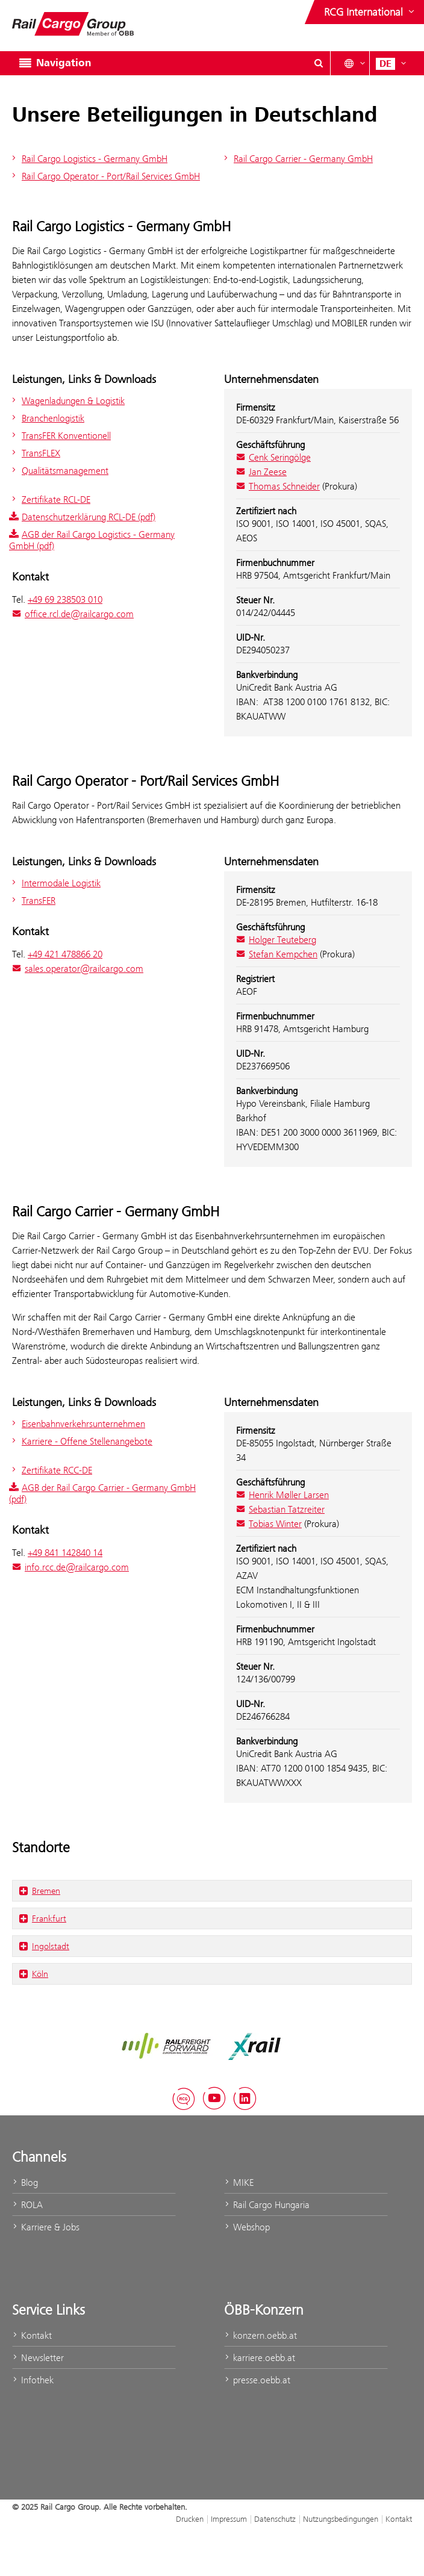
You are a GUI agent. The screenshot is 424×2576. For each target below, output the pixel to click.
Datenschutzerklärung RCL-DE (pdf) (82, 517)
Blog (25, 2182)
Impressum (229, 2519)
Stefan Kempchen (276, 954)
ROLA (27, 2204)
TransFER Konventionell (60, 435)
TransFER (32, 900)
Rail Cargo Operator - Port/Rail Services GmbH (104, 176)
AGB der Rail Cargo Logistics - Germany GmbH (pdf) (92, 540)
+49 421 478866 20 (65, 954)
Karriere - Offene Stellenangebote (80, 1441)
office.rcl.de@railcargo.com (73, 614)
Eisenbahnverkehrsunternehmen (77, 1424)
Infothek (33, 2380)
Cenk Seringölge (273, 457)
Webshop (247, 2227)
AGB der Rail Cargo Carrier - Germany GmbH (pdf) (102, 1493)
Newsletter (38, 2357)
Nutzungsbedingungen (340, 2519)
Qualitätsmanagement (58, 470)
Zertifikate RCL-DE (49, 499)
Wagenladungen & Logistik (67, 400)
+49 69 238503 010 (65, 599)
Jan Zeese (261, 472)
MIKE (239, 2182)
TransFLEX (34, 453)
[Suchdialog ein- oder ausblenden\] (319, 63)
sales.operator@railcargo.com (77, 968)
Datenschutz (275, 2519)
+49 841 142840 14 (65, 1552)
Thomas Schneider (278, 486)
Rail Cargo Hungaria (267, 2204)
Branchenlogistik (46, 418)
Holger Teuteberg (276, 939)
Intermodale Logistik (55, 883)
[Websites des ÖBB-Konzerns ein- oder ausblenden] (370, 12)
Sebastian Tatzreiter (280, 1509)
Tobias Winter (269, 1523)
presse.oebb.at (257, 2380)
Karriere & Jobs (46, 2227)
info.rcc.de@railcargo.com (70, 1567)
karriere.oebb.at (259, 2357)
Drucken (190, 2519)
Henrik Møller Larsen (282, 1495)
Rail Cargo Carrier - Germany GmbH (297, 158)
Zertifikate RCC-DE (50, 1470)
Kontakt (32, 2335)
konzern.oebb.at (260, 2335)
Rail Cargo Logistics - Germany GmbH (88, 158)
